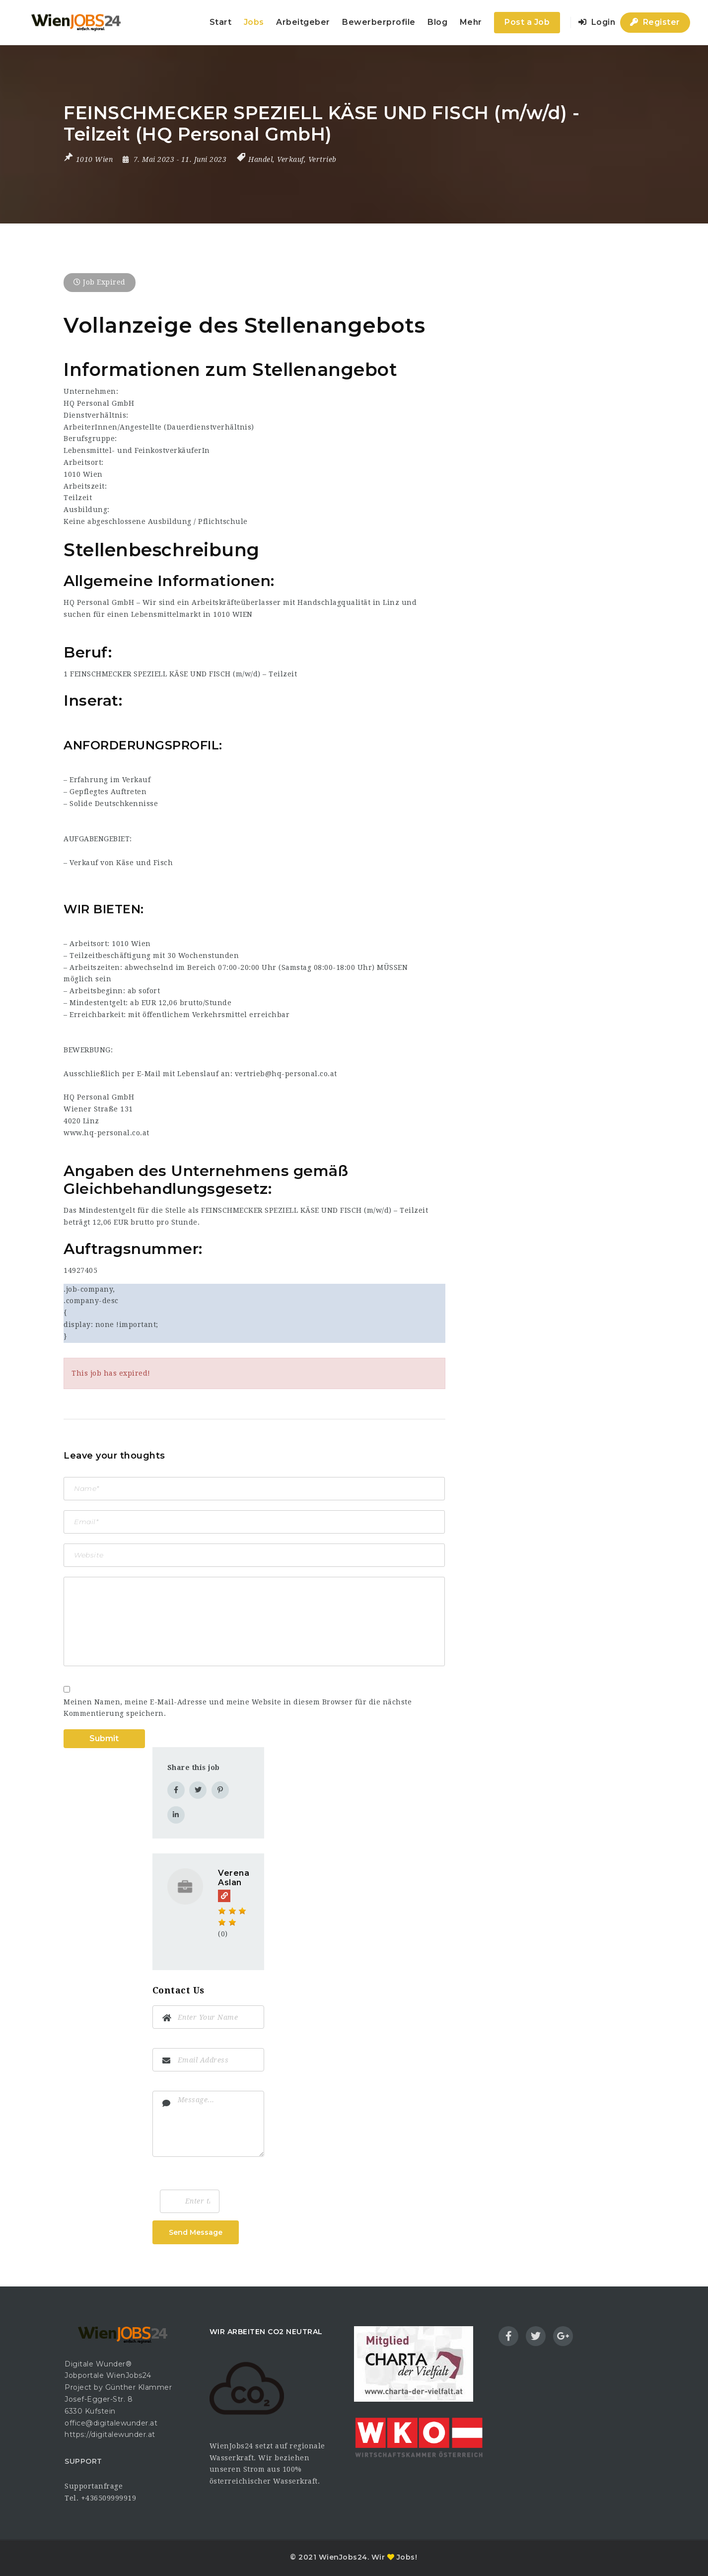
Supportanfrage (94, 2486)
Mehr (471, 22)
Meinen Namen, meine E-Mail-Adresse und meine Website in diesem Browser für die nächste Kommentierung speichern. (238, 1708)
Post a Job (527, 22)
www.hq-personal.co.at (106, 1133)
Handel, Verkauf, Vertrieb (292, 159)
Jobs (254, 22)
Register (655, 22)
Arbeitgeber (303, 22)
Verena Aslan (233, 1877)
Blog (437, 22)
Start (221, 22)
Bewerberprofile (379, 22)
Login (597, 22)
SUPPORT (83, 2461)
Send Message (195, 2232)
